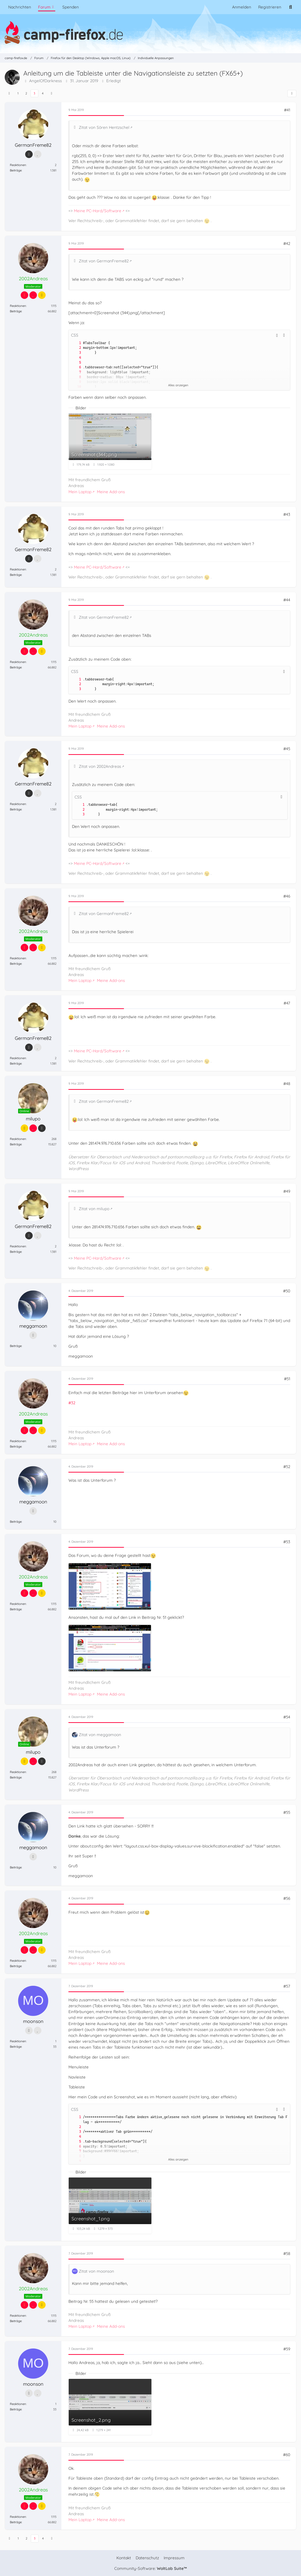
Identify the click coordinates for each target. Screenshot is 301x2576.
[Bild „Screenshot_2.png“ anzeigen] (110, 2407)
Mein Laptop (79, 491)
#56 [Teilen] (286, 1898)
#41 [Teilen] (287, 109)
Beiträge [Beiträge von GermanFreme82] (16, 170)
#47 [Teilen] (287, 1003)
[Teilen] (291, 93)
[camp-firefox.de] (150, 32)
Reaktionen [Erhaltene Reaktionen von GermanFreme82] (18, 165)
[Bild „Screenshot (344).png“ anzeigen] (110, 441)
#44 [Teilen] (286, 599)
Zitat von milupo (94, 1208)
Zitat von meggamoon (100, 1734)
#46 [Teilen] (286, 896)
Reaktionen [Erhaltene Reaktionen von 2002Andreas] (18, 306)
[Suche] (290, 7)
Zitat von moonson (96, 2271)
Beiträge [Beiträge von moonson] (16, 2047)
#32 (71, 1402)
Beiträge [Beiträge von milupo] (16, 1144)
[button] (277, 335)
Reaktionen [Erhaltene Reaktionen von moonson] (18, 2041)
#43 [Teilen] (286, 514)
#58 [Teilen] (286, 2253)
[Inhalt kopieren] (284, 335)
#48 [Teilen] (286, 1083)
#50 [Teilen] (286, 1291)
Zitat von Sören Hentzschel (104, 127)
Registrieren (269, 6)
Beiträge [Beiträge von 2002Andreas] (16, 311)
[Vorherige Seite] (9, 93)
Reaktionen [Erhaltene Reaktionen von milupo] (18, 1139)
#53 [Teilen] (286, 1541)
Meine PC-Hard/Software (97, 210)
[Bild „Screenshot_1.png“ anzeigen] (110, 2206)
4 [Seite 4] (43, 93)
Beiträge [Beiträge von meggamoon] (16, 1346)
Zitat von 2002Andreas (100, 766)
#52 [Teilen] (286, 1466)
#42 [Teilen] (286, 243)
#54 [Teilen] (286, 1717)
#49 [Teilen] (286, 1191)
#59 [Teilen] (286, 2349)
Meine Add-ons (111, 491)
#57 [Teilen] (286, 1986)
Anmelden (241, 6)
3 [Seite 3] (34, 93)
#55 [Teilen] (286, 1812)
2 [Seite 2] (26, 93)
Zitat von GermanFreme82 (104, 261)
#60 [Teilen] (286, 2454)
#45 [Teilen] (286, 748)
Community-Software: (150, 2568)
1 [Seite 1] (18, 93)
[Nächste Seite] (51, 93)
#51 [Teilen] (287, 1378)
